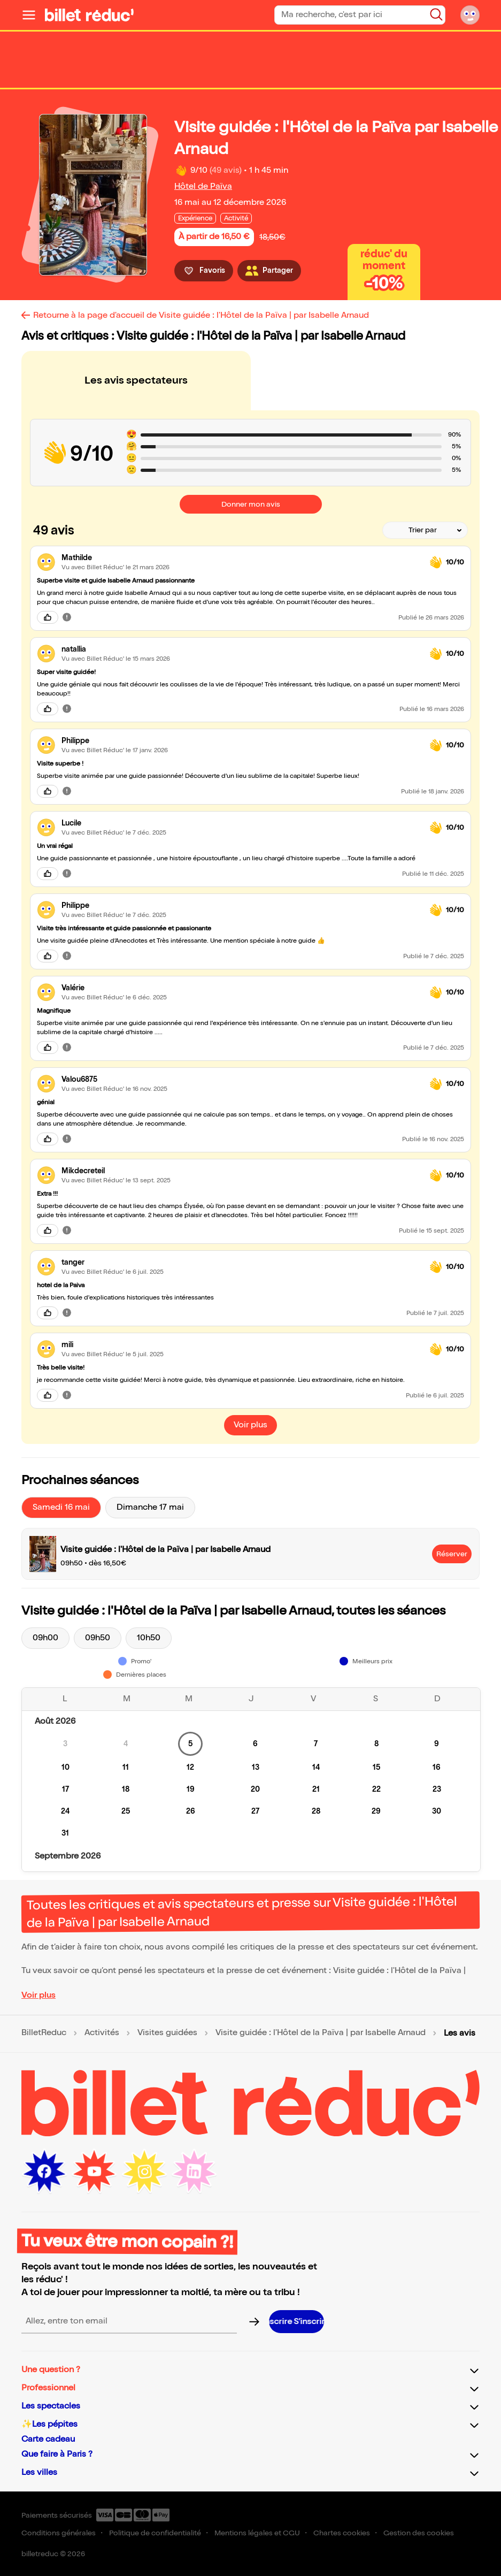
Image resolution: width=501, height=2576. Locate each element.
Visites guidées (167, 2033)
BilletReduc (43, 2033)
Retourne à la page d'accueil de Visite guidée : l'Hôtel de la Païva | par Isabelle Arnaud (201, 315)
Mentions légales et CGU (257, 2532)
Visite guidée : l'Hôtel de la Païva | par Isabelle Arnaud (320, 2033)
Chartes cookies (341, 2532)
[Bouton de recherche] (436, 14)
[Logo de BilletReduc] (89, 15)
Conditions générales (58, 2532)
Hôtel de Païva (203, 186)
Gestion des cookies (418, 2532)
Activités (101, 2033)
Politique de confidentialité (155, 2532)
